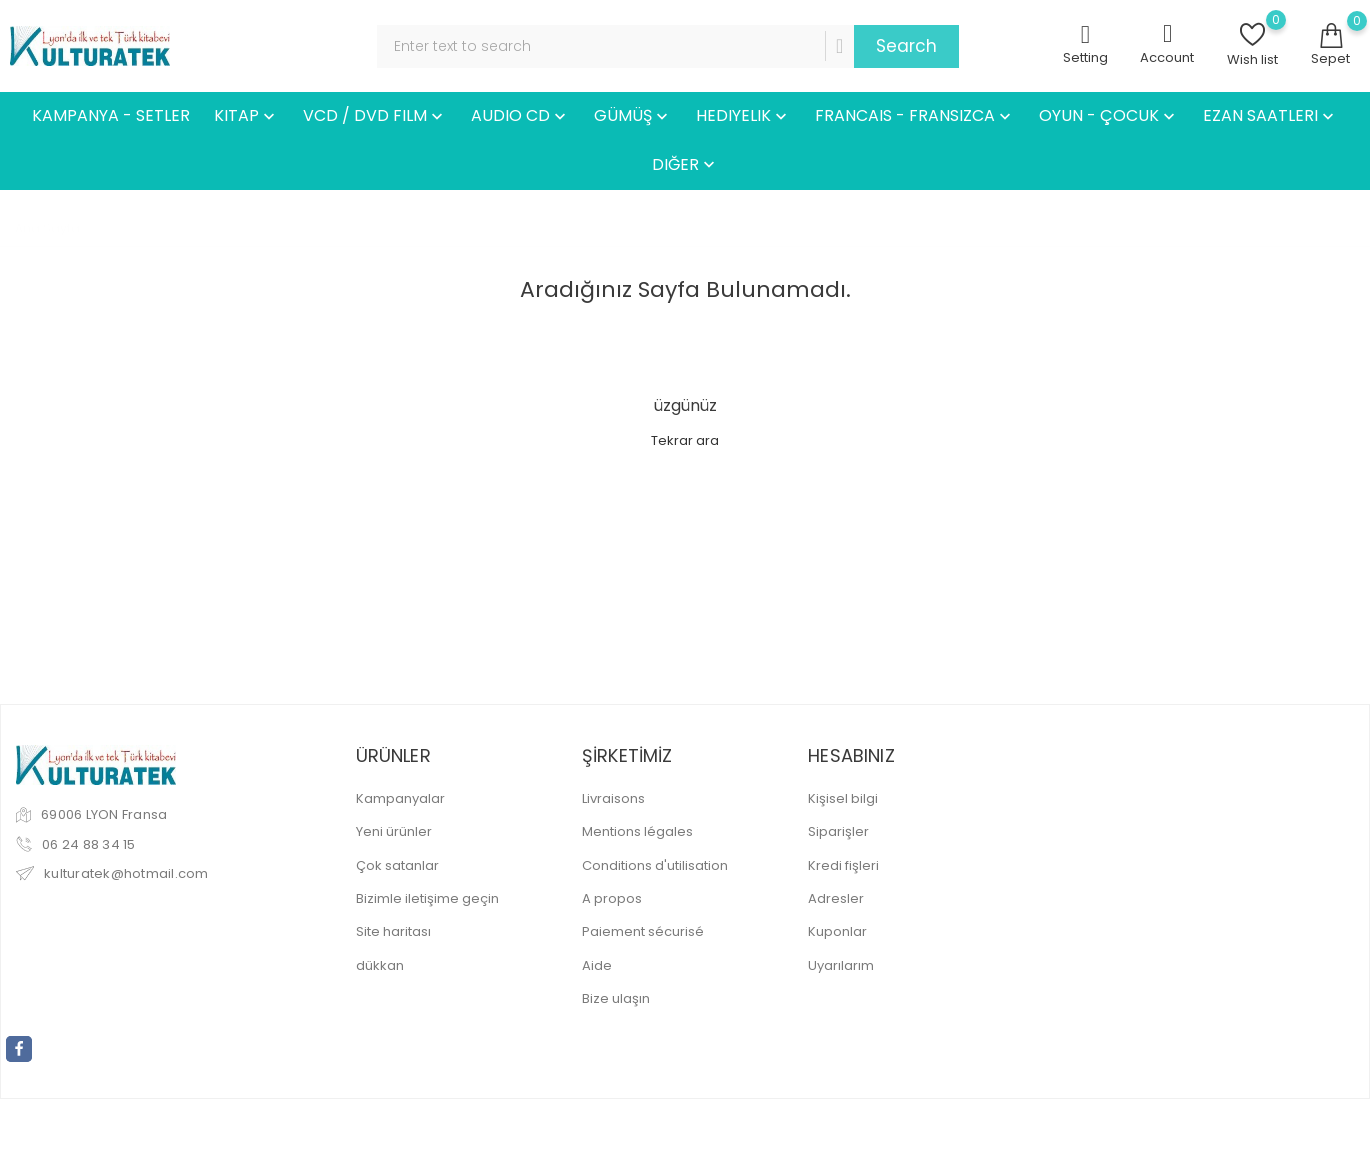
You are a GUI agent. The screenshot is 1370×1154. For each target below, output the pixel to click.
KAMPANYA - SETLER (111, 115)
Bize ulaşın (616, 998)
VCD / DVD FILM (375, 116)
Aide (597, 965)
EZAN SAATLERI (1270, 116)
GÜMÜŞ (633, 116)
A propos (612, 898)
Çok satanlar (397, 865)
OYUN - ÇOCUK (1109, 116)
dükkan (380, 965)
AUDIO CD (520, 116)
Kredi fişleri (843, 865)
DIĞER (685, 165)
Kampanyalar (400, 798)
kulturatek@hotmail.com (126, 873)
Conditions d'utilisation (655, 865)
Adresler (836, 898)
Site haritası (393, 931)
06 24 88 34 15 (89, 844)
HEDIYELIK (743, 116)
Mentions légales (637, 831)
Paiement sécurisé (643, 931)
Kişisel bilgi (843, 798)
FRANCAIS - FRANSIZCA (915, 116)
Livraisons (613, 798)
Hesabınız (851, 755)
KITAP (246, 116)
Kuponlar (837, 931)
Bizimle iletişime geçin (427, 898)
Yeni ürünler (394, 831)
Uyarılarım (841, 965)
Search (906, 46)
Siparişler (838, 831)
